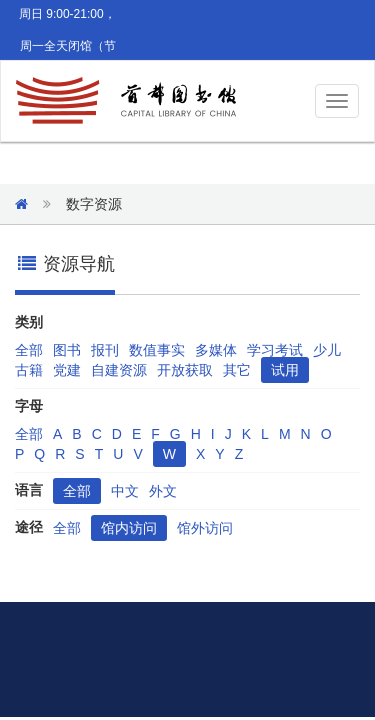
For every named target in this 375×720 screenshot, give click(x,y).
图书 (67, 350)
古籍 (29, 370)
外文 (163, 491)
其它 (237, 370)
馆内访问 (129, 528)
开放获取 (185, 370)
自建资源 (119, 370)
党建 (67, 370)
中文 (125, 491)
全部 (29, 350)
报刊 (105, 350)
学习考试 (275, 350)
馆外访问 (205, 528)
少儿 (327, 350)
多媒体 (216, 350)
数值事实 (157, 350)
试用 (285, 370)
